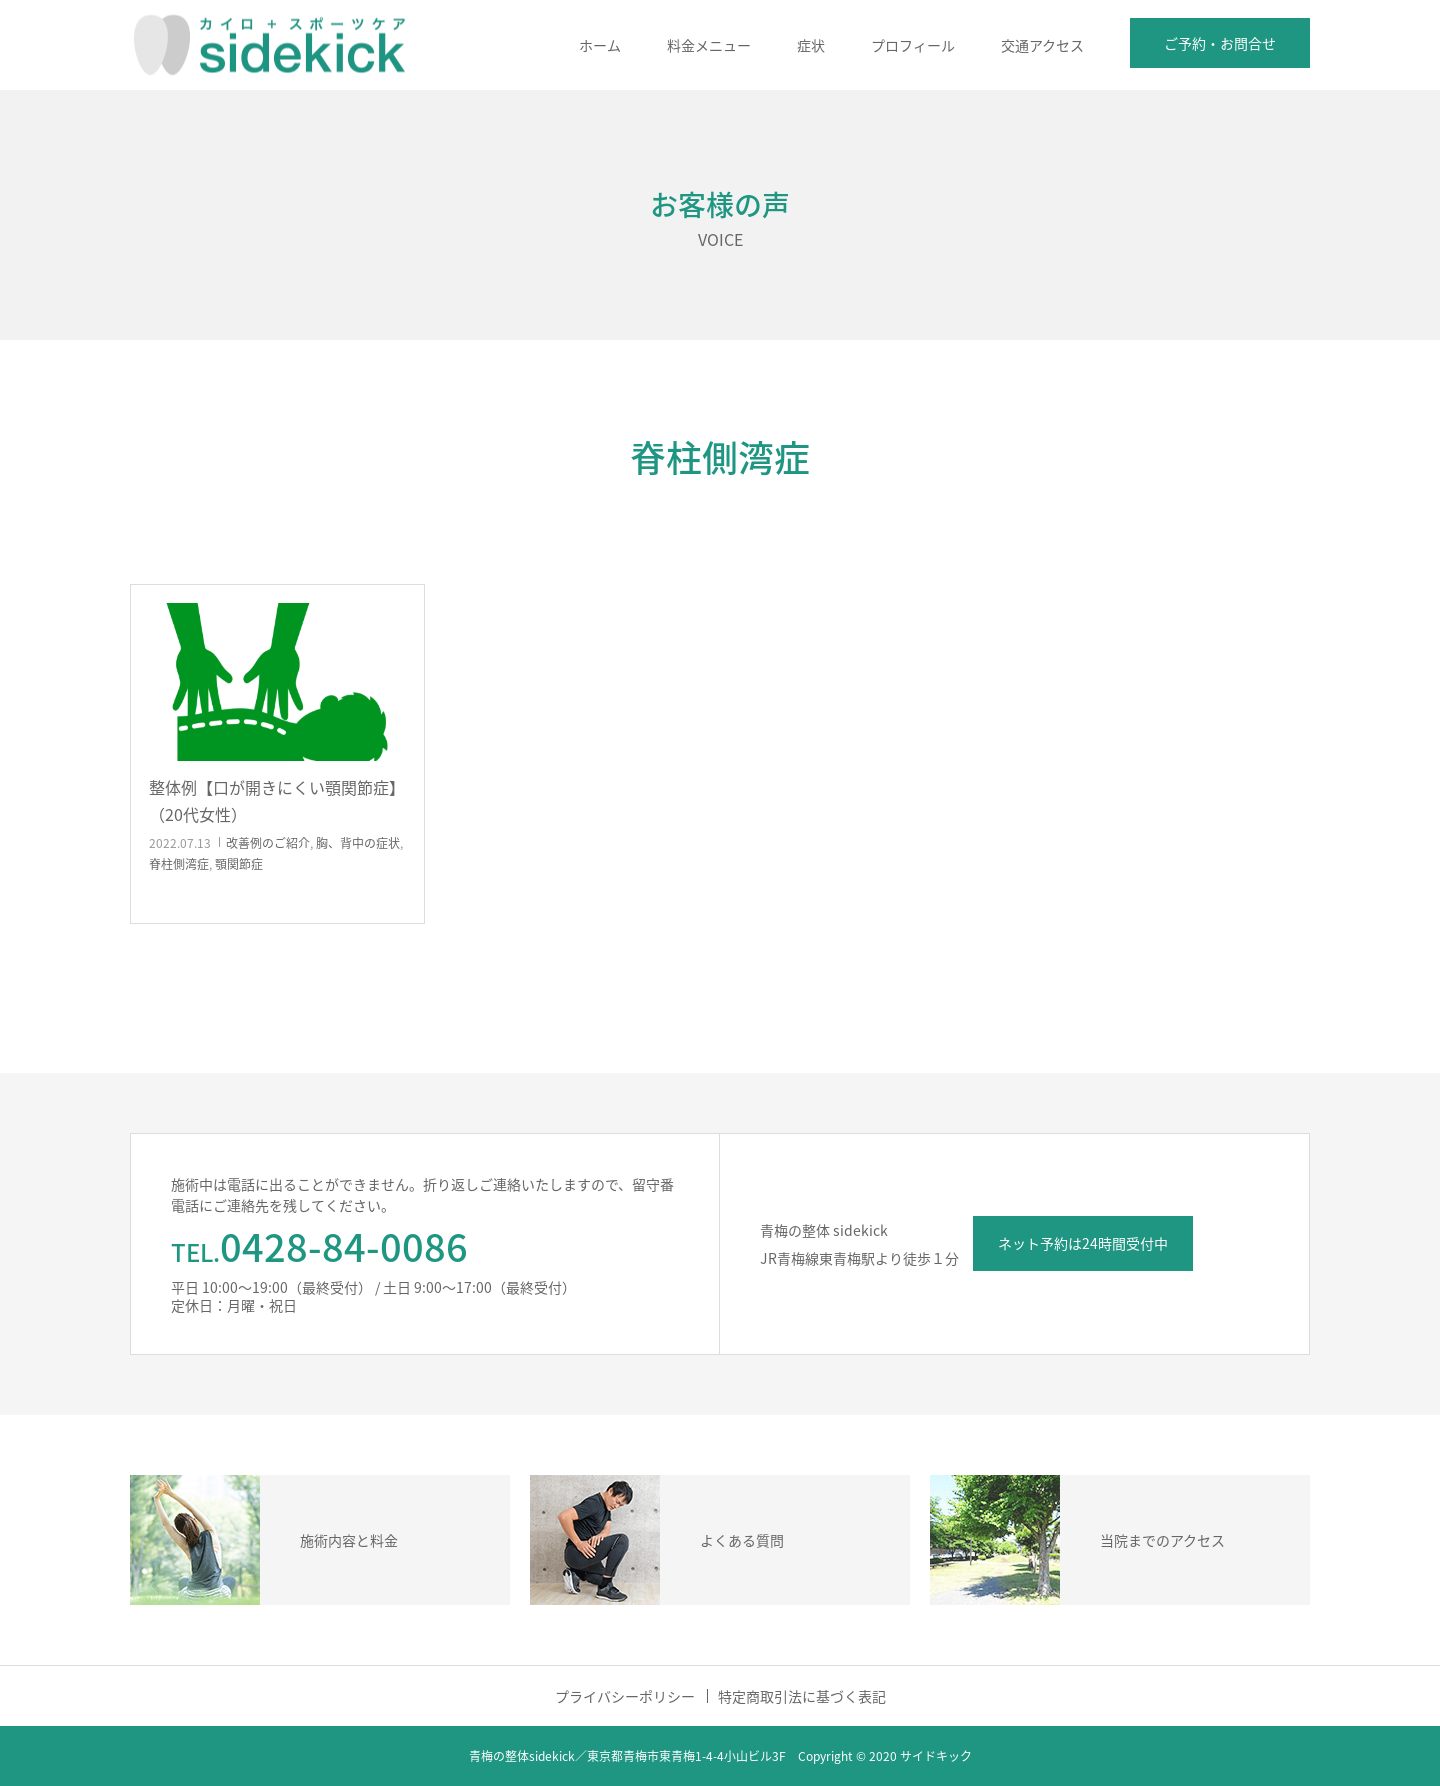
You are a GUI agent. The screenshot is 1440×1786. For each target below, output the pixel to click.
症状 (811, 45)
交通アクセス (1042, 45)
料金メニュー (709, 45)
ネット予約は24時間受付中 (1083, 1243)
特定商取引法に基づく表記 (802, 1696)
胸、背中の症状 (358, 843)
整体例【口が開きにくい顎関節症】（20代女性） (277, 800)
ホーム (600, 45)
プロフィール (913, 45)
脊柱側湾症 (179, 864)
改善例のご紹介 (268, 843)
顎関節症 (239, 864)
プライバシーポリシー (625, 1696)
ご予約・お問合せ (1220, 43)
